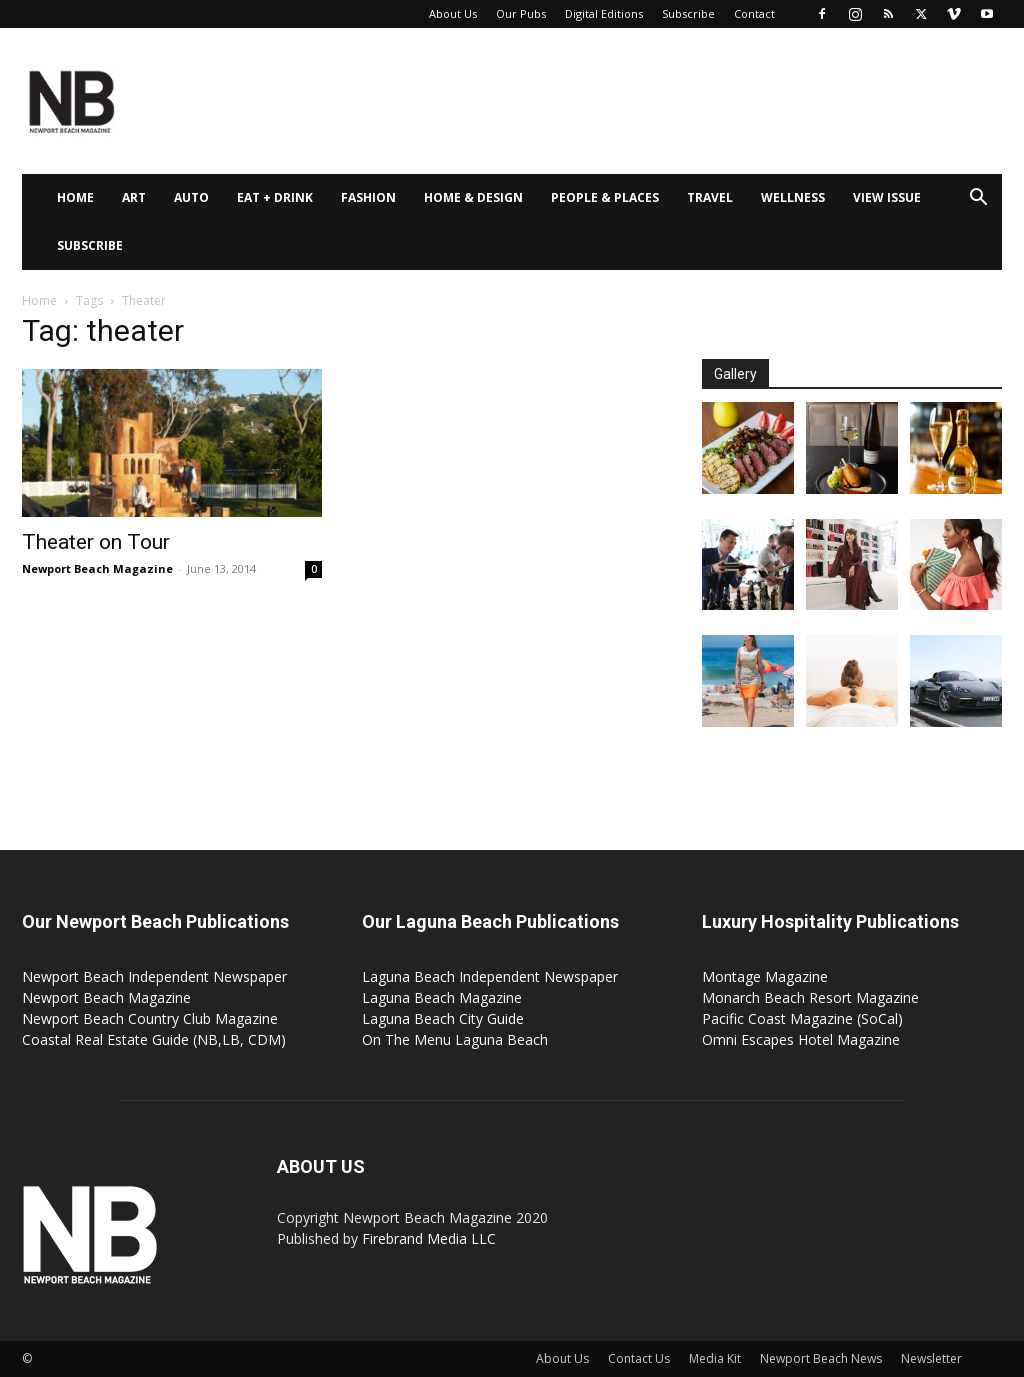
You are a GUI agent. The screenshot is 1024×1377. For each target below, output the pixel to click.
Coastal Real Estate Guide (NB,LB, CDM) (154, 1039)
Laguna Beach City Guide (443, 1018)
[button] (978, 199)
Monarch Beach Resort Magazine (810, 997)
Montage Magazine (765, 976)
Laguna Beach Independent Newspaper (490, 976)
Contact (754, 13)
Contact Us (639, 1358)
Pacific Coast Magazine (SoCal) (802, 1018)
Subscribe (688, 13)
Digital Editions (604, 13)
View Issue (887, 197)
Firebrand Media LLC (429, 1238)
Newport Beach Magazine (97, 568)
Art (134, 197)
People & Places (605, 197)
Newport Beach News (821, 1358)
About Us (453, 13)
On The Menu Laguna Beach (455, 1039)
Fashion (368, 197)
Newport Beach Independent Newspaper (154, 976)
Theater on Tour (96, 542)
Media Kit (715, 1358)
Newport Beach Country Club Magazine (150, 1018)
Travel (710, 197)
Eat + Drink (275, 197)
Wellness (793, 197)
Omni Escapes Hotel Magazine (801, 1039)
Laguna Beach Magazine (442, 997)
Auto (191, 197)
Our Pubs (521, 13)
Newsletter (931, 1358)
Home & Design (473, 197)
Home (75, 197)
